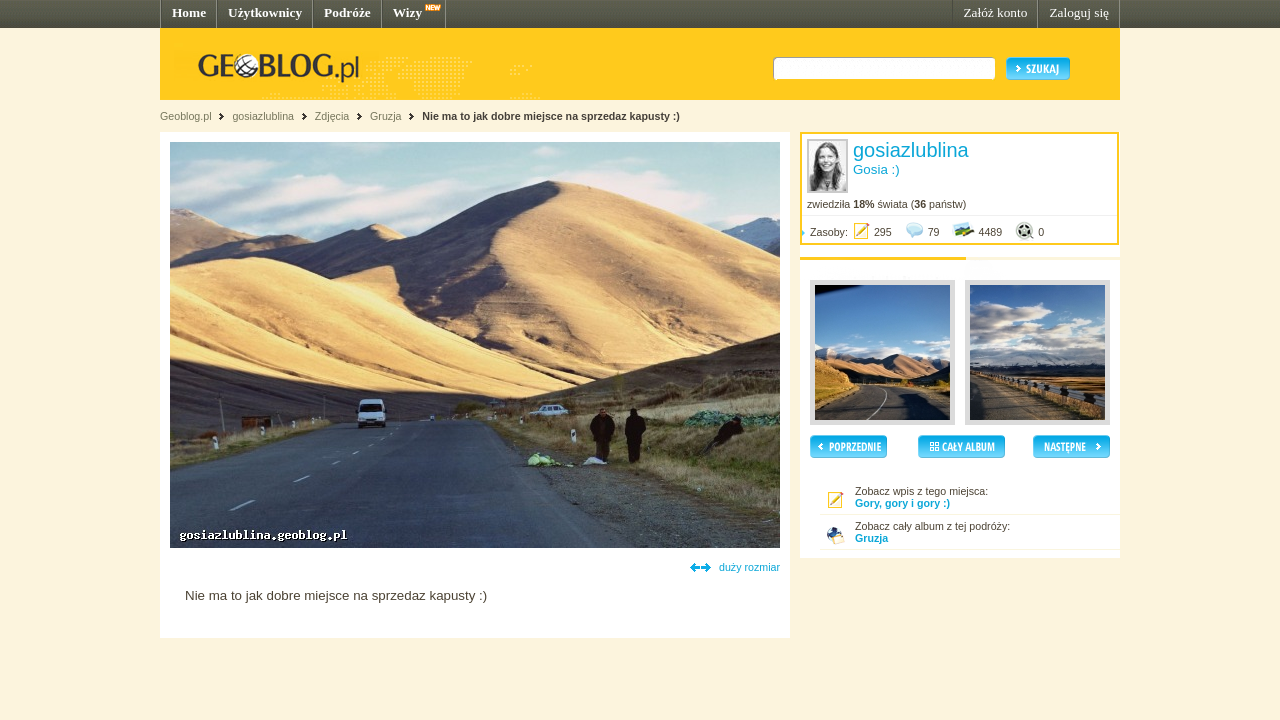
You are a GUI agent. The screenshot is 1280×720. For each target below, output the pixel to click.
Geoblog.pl (186, 116)
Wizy (407, 12)
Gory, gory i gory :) (902, 503)
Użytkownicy (265, 12)
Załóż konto (995, 12)
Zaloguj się (1079, 12)
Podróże (347, 12)
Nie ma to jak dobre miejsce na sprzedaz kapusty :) (551, 116)
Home (189, 12)
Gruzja (385, 116)
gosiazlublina (263, 116)
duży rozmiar (749, 567)
